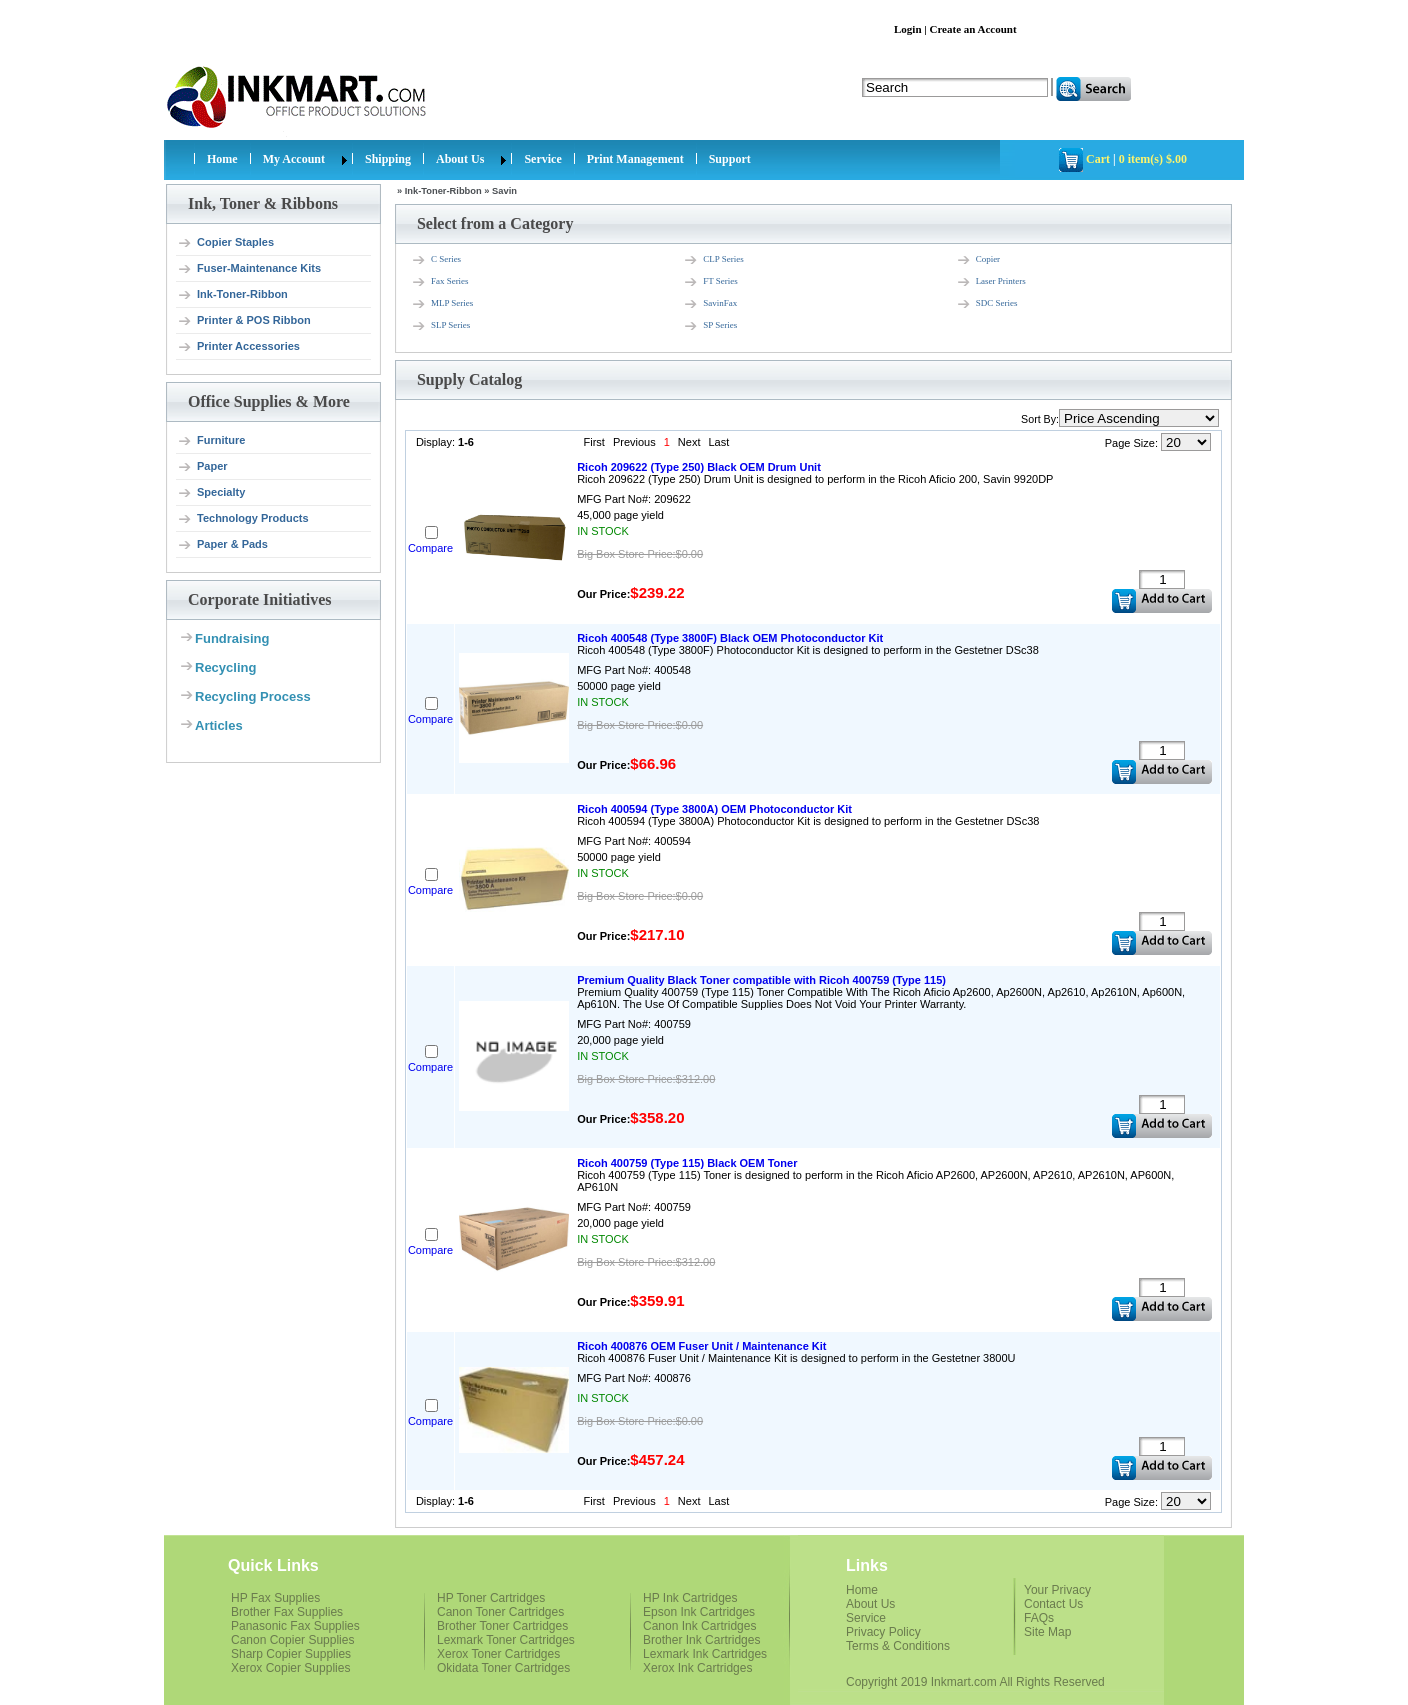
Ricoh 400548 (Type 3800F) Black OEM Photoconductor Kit (730, 638)
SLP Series (440, 326)
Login (908, 29)
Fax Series (440, 282)
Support (730, 159)
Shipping (388, 159)
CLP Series (713, 260)
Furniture (211, 441)
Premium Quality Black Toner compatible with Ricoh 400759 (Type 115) (761, 980)
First (594, 442)
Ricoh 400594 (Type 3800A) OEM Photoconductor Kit (714, 809)
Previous (634, 442)
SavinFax (710, 304)
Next (689, 442)
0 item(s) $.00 (1153, 159)
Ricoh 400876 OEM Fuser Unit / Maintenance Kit (701, 1346)
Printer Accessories (238, 347)
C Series (436, 260)
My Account (294, 159)
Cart (1098, 159)
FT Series (710, 282)
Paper (202, 467)
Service (542, 159)
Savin (504, 191)
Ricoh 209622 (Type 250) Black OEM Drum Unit (699, 467)
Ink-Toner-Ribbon (232, 295)
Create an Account (972, 29)
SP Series (710, 326)
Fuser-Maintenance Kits (249, 269)
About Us (460, 159)
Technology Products (243, 519)
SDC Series (987, 304)
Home (222, 159)
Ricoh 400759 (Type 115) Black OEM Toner (687, 1163)
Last (718, 442)
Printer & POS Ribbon (244, 321)
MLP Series (442, 304)
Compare (430, 548)
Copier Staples (225, 243)
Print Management (635, 159)
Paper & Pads (222, 545)
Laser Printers (991, 282)
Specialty (211, 493)
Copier (978, 260)
